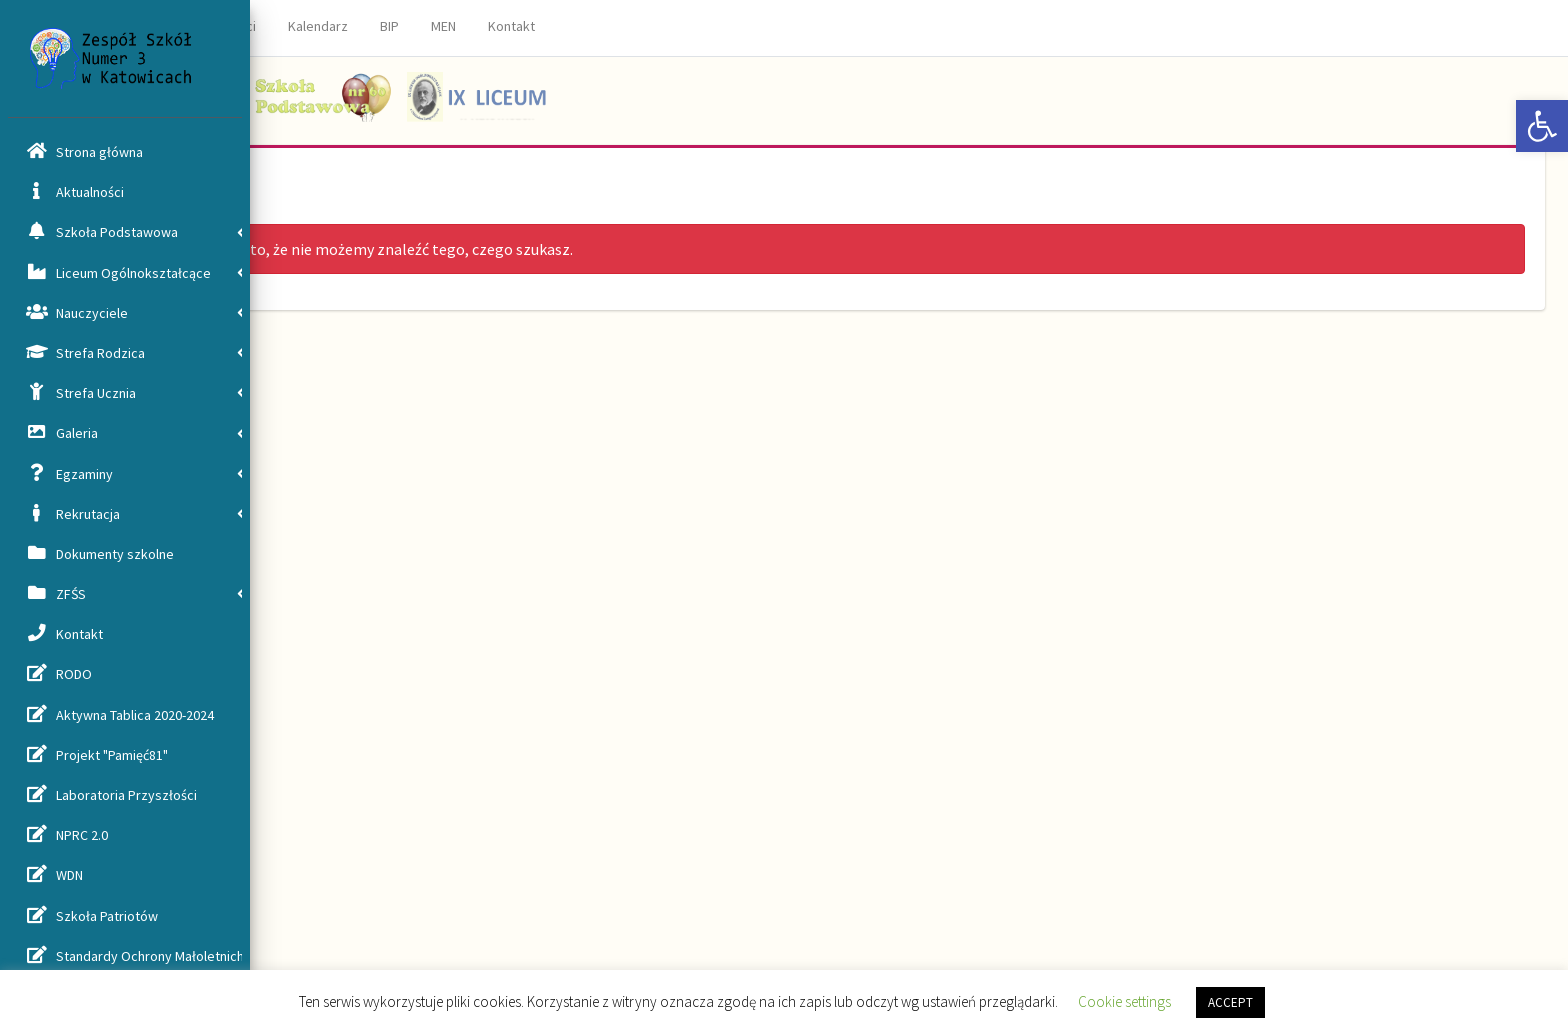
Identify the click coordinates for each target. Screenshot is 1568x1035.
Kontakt (760, 26)
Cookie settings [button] (1124, 1001)
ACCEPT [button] (1230, 1002)
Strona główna (361, 26)
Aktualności (471, 26)
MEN (692, 26)
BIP (638, 26)
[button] (1542, 126)
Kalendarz (567, 26)
